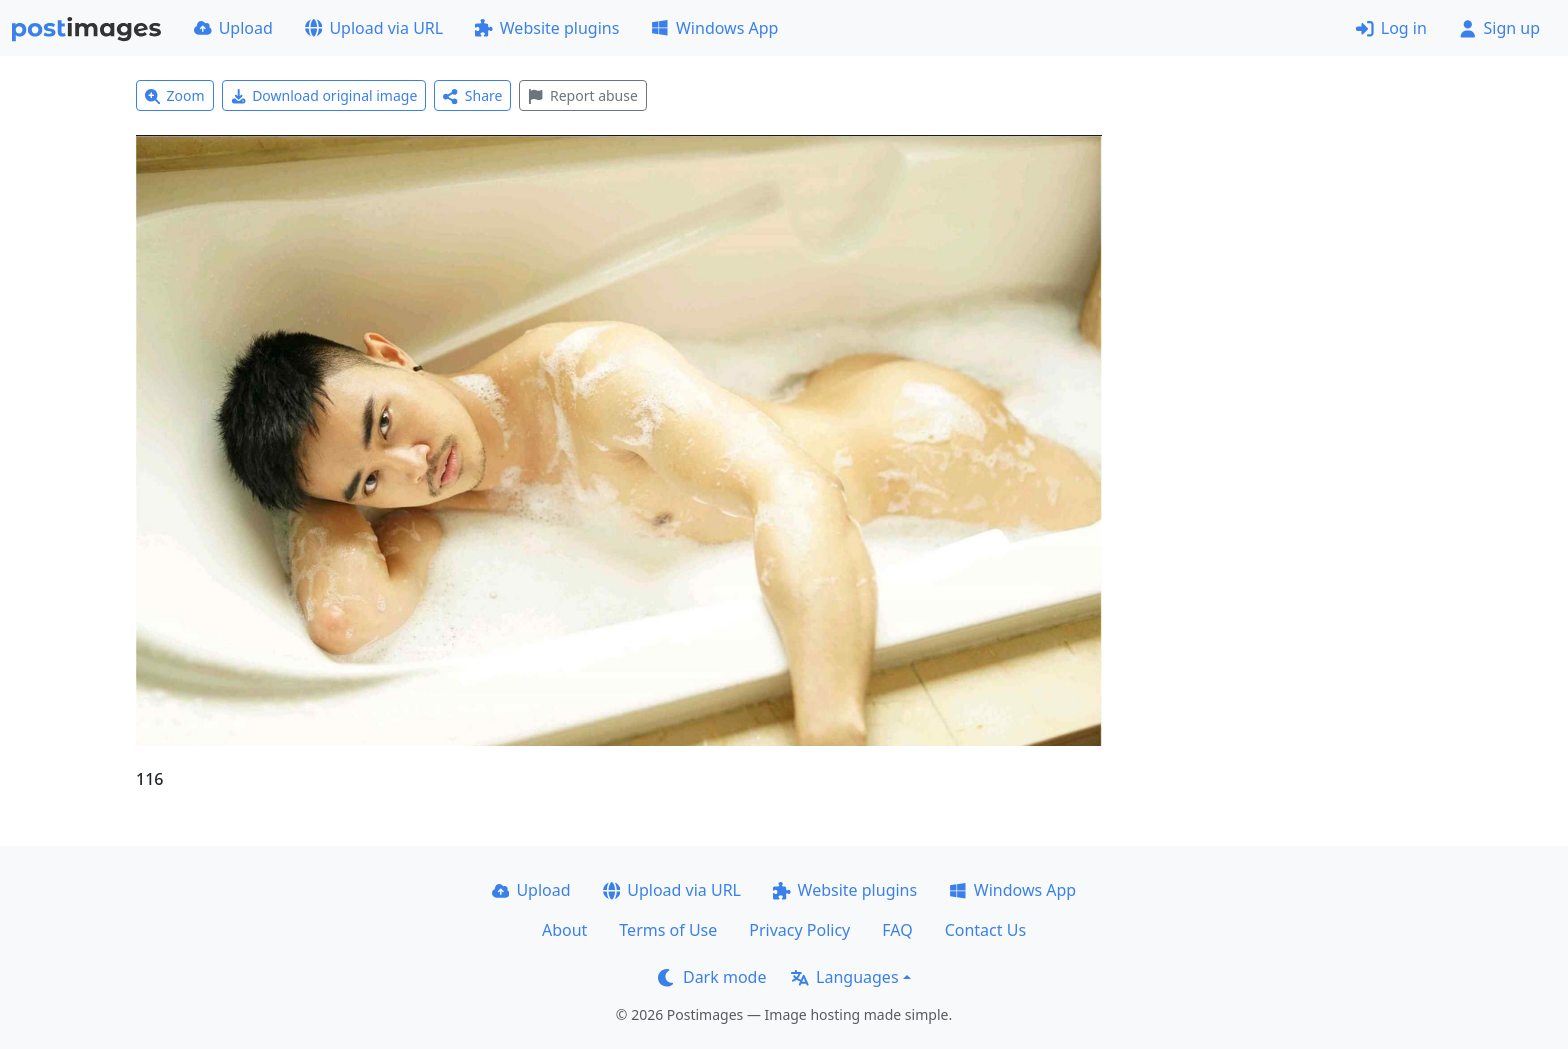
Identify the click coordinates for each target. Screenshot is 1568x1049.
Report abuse (582, 95)
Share (472, 95)
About (564, 930)
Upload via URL (374, 28)
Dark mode (712, 977)
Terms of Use (668, 930)
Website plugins (547, 28)
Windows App (714, 28)
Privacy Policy (799, 930)
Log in (1391, 28)
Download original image (324, 95)
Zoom (175, 95)
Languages (844, 977)
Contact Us (985, 930)
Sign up (1499, 28)
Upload (233, 28)
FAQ (897, 930)
